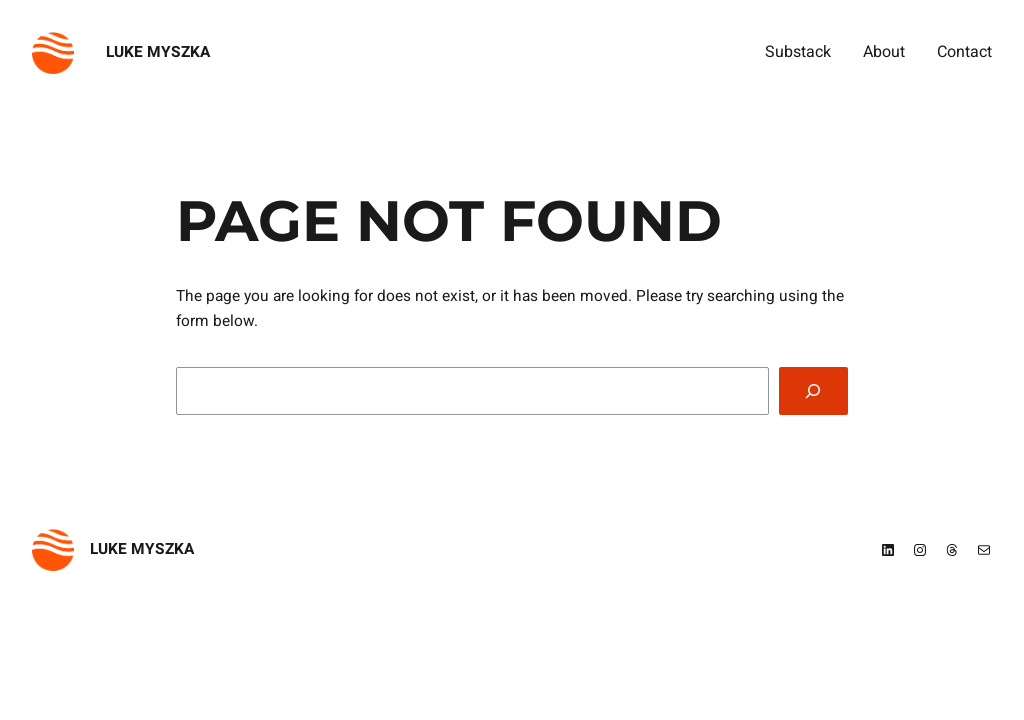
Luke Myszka (158, 52)
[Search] (813, 391)
